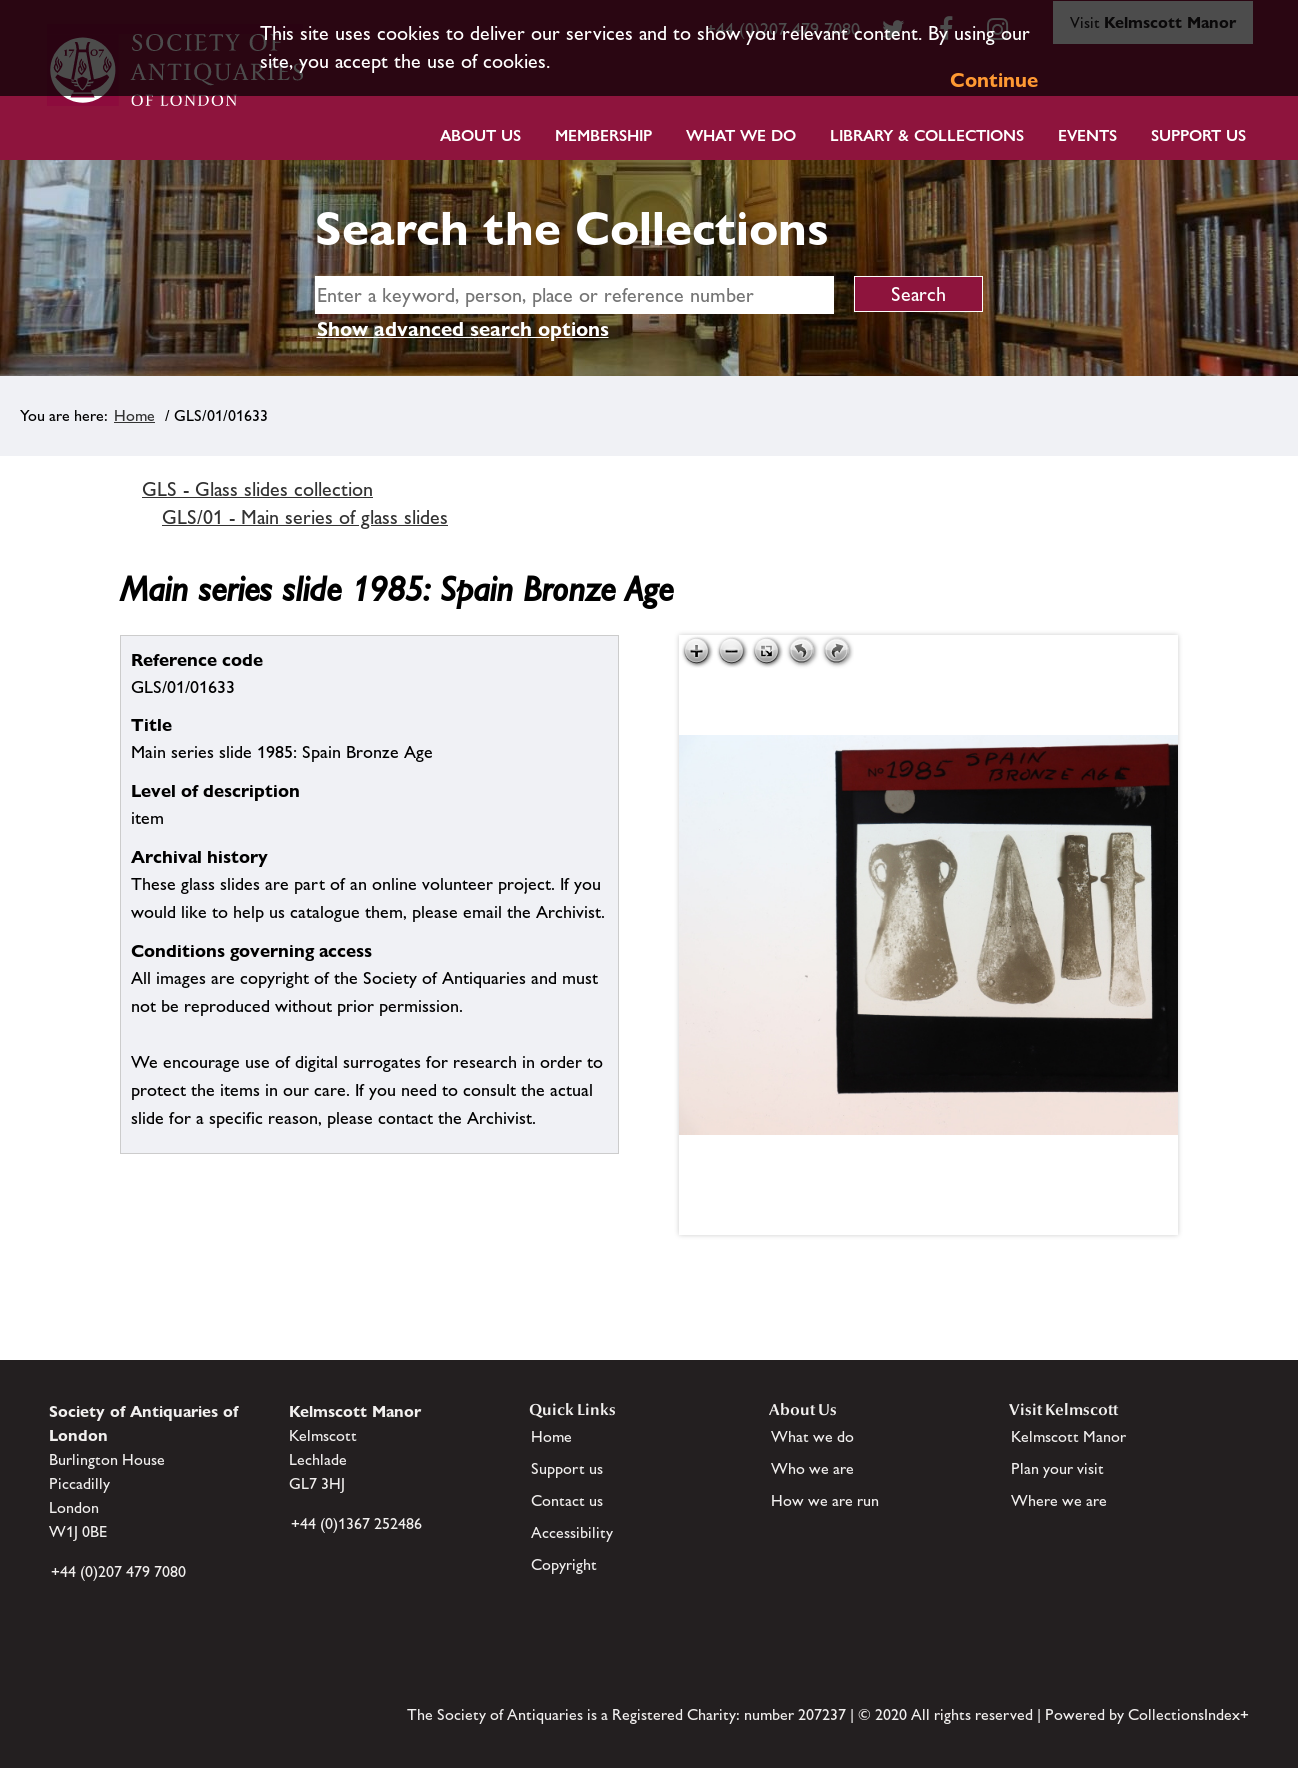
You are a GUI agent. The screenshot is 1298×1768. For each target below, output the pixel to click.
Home (134, 415)
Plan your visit (1057, 1468)
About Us (480, 135)
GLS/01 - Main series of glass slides (305, 517)
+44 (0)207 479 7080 (118, 1571)
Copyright (564, 1564)
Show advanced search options (463, 329)
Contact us (567, 1500)
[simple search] (574, 295)
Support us (567, 1468)
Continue (994, 80)
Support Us (1198, 135)
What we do (741, 135)
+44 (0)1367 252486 (356, 1523)
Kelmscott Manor (1068, 1436)
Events (1087, 135)
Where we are (1059, 1500)
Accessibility (572, 1532)
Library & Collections (927, 135)
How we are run (825, 1500)
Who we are (812, 1468)
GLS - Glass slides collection (257, 489)
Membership (603, 135)
